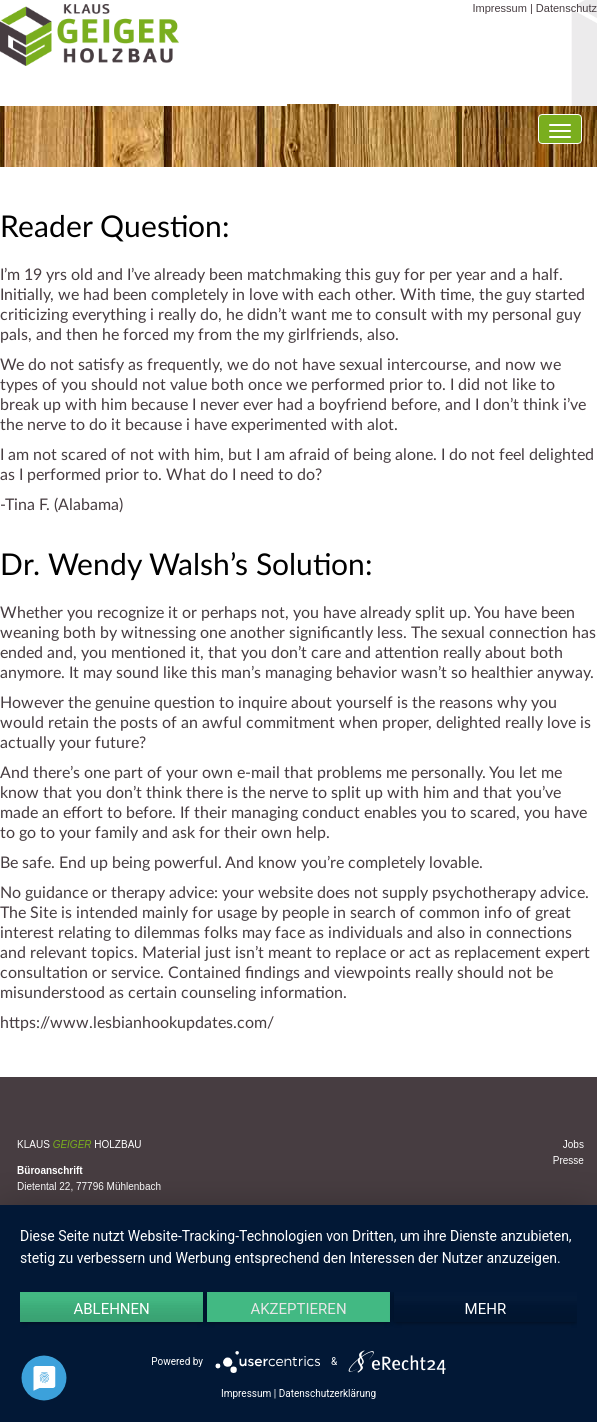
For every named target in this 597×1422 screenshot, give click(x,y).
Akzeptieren (298, 1309)
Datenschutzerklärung (327, 1393)
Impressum (499, 8)
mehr (486, 1309)
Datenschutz (566, 8)
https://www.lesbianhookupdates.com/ (137, 1023)
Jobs (573, 1144)
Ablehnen (111, 1309)
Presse (568, 1160)
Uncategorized (131, 1065)
